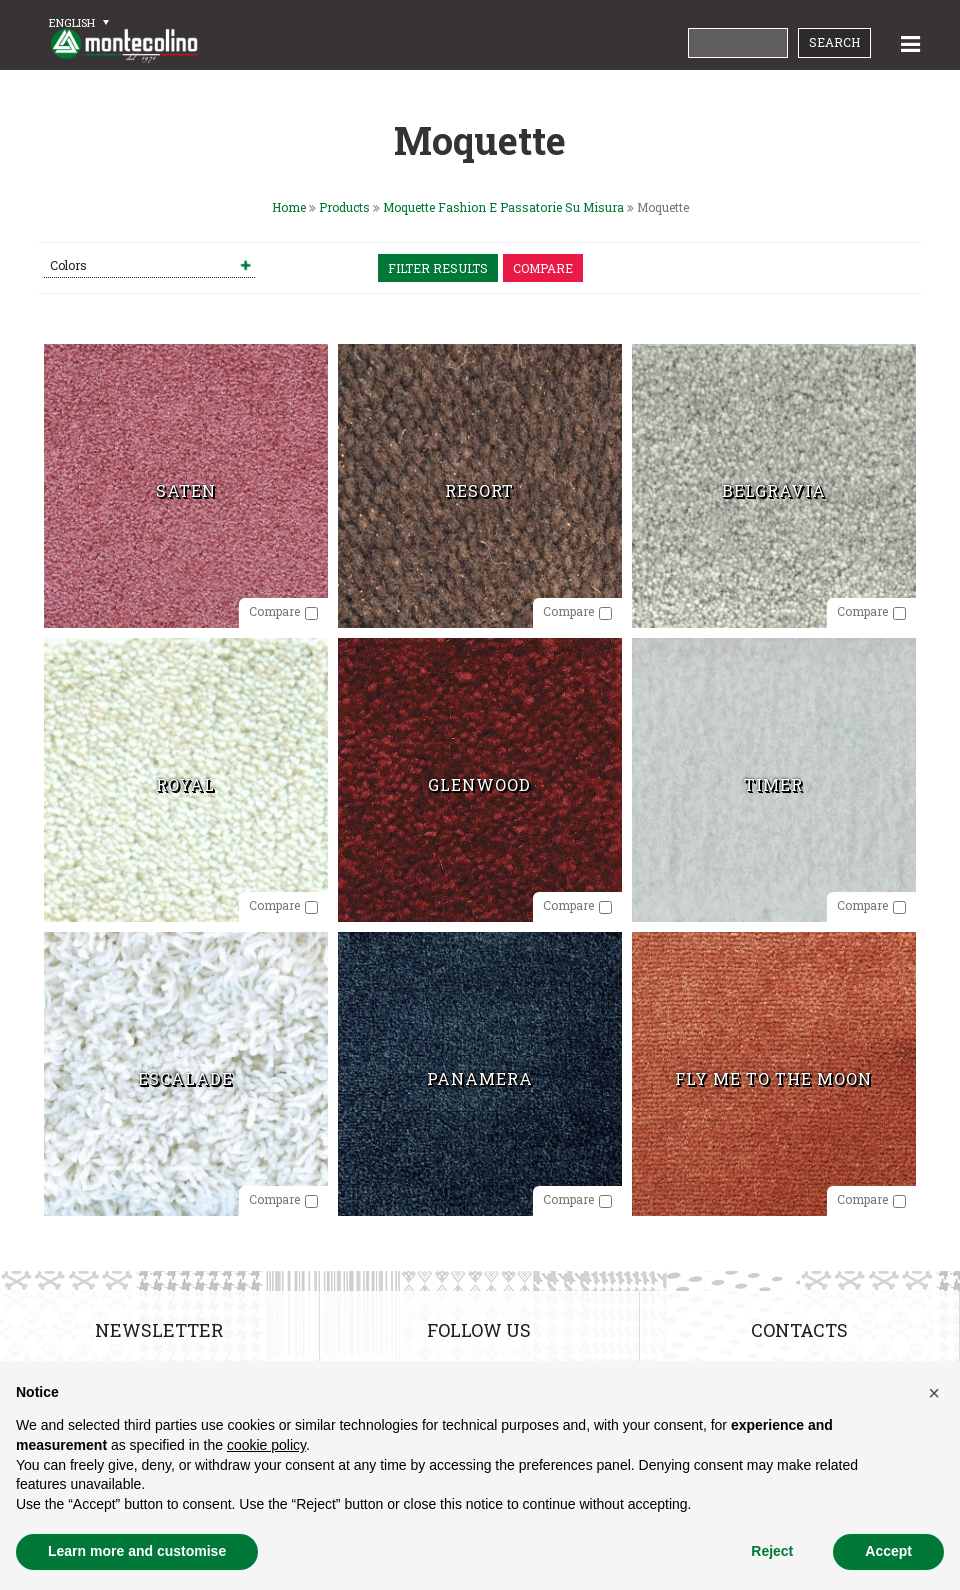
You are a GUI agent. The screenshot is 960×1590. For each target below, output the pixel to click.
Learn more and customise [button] (137, 1551)
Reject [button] (772, 1551)
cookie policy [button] (266, 1445)
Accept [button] (888, 1551)
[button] (934, 1393)
